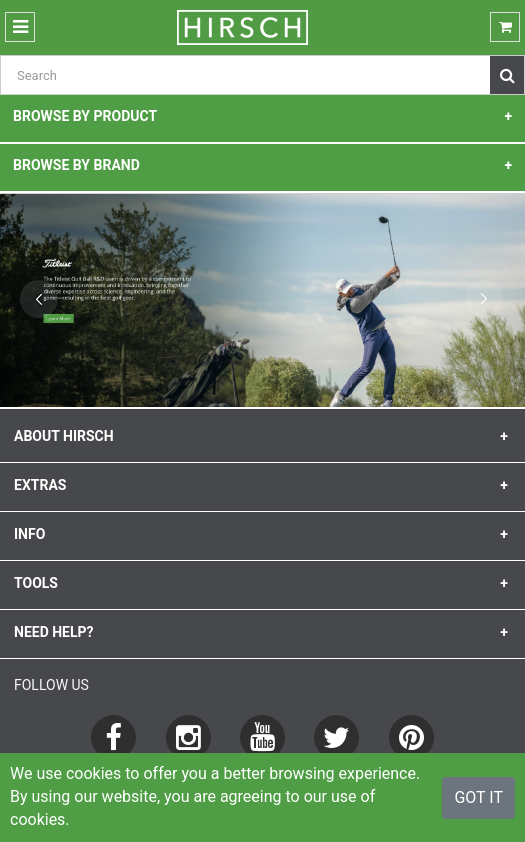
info (29, 534)
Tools (36, 583)
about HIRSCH (64, 436)
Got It (478, 797)
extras (40, 485)
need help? (54, 632)
